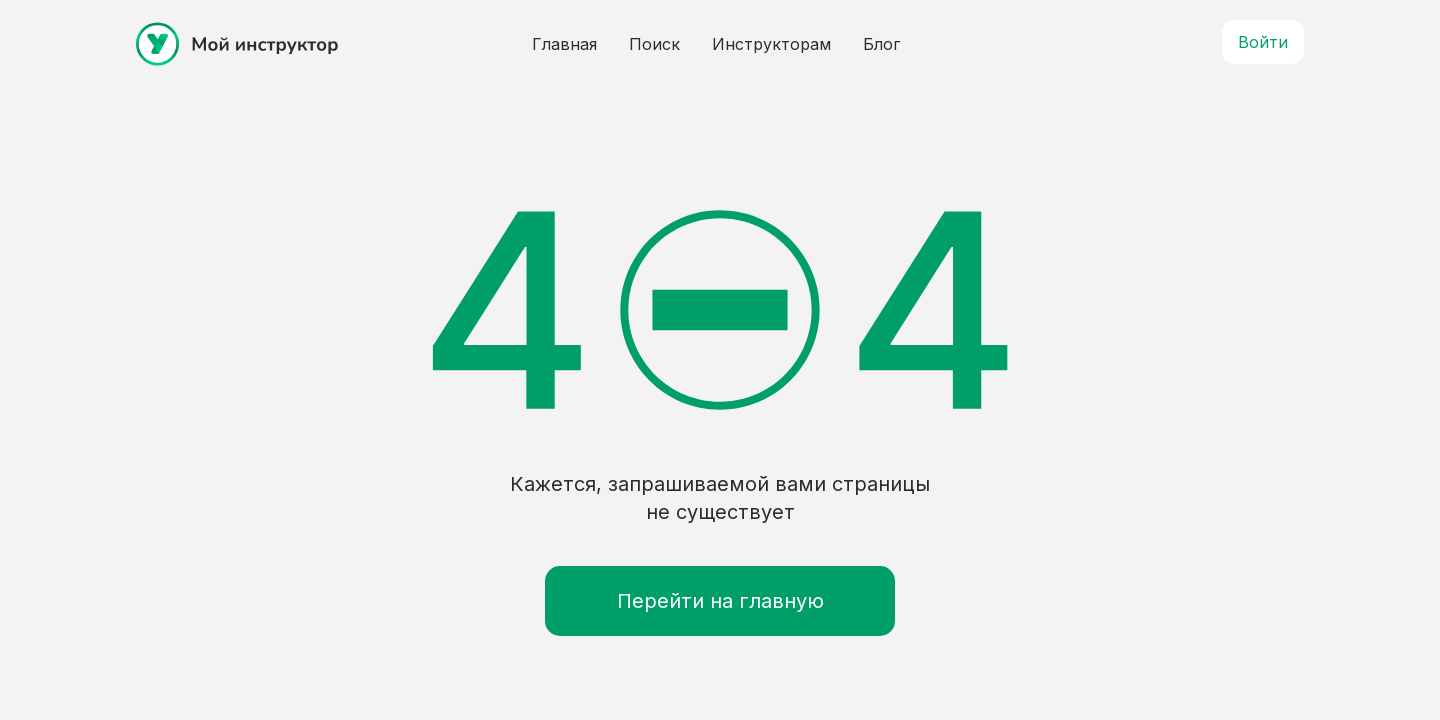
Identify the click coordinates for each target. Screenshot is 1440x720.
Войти (1263, 42)
